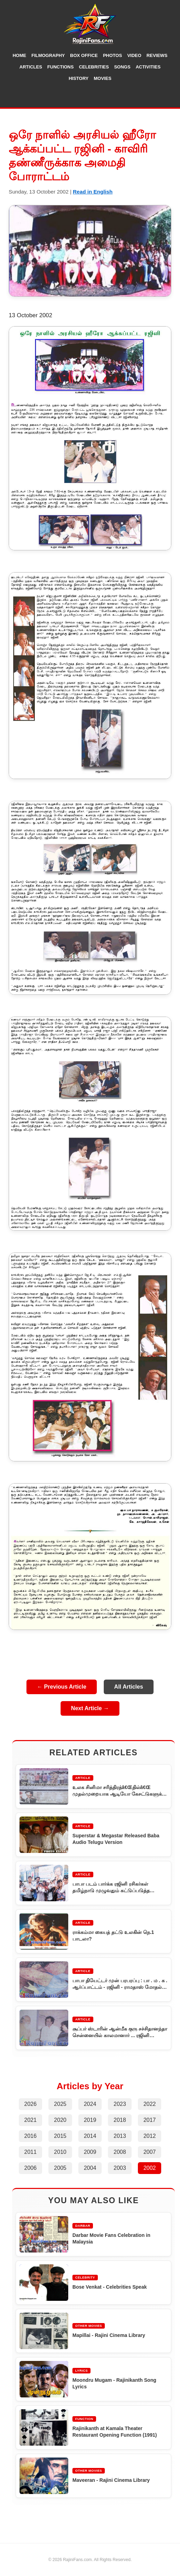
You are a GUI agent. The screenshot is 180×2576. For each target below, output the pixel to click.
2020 (60, 2120)
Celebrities (94, 66)
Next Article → (90, 1708)
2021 (30, 2120)
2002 (149, 2168)
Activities (148, 66)
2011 (30, 2152)
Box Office (83, 55)
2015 (60, 2136)
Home (19, 55)
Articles (30, 66)
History (78, 78)
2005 (60, 2168)
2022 (149, 2104)
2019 (90, 2120)
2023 (120, 2104)
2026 (30, 2104)
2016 (30, 2136)
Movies (102, 78)
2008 (120, 2152)
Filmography (48, 55)
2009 (90, 2152)
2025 (60, 2104)
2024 (90, 2104)
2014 (90, 2136)
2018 (120, 2120)
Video (134, 55)
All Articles (128, 1687)
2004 (90, 2168)
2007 (149, 2152)
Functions (60, 66)
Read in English (92, 192)
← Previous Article (61, 1687)
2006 (30, 2168)
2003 (120, 2168)
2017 (149, 2120)
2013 (120, 2136)
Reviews (157, 55)
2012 (149, 2136)
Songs (122, 66)
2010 (60, 2152)
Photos (112, 55)
